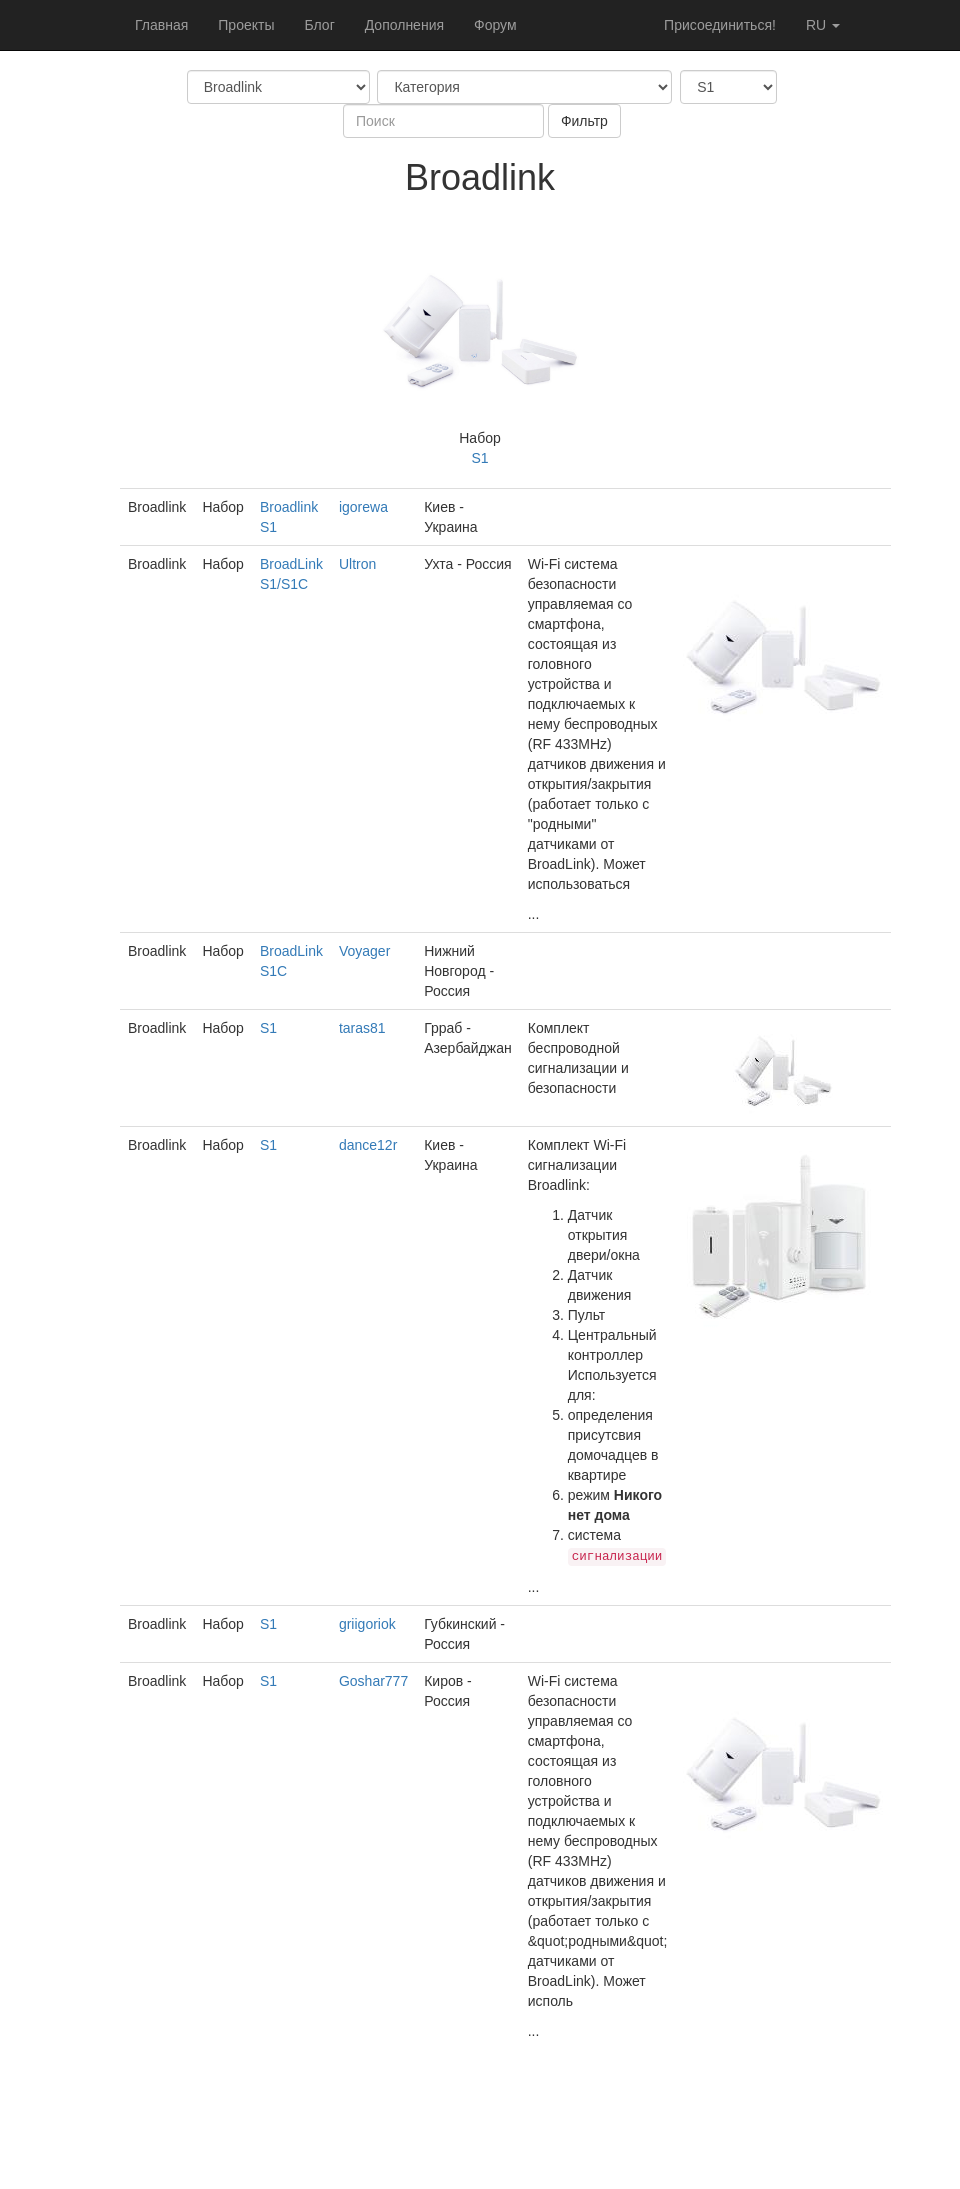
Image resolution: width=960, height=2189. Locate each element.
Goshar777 (373, 1681)
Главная (161, 25)
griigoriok (367, 1624)
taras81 (362, 1028)
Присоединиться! (720, 25)
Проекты (246, 25)
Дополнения (404, 25)
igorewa (363, 507)
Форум (495, 25)
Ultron (357, 564)
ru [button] (823, 25)
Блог (319, 25)
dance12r (368, 1145)
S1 (479, 458)
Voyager (364, 951)
